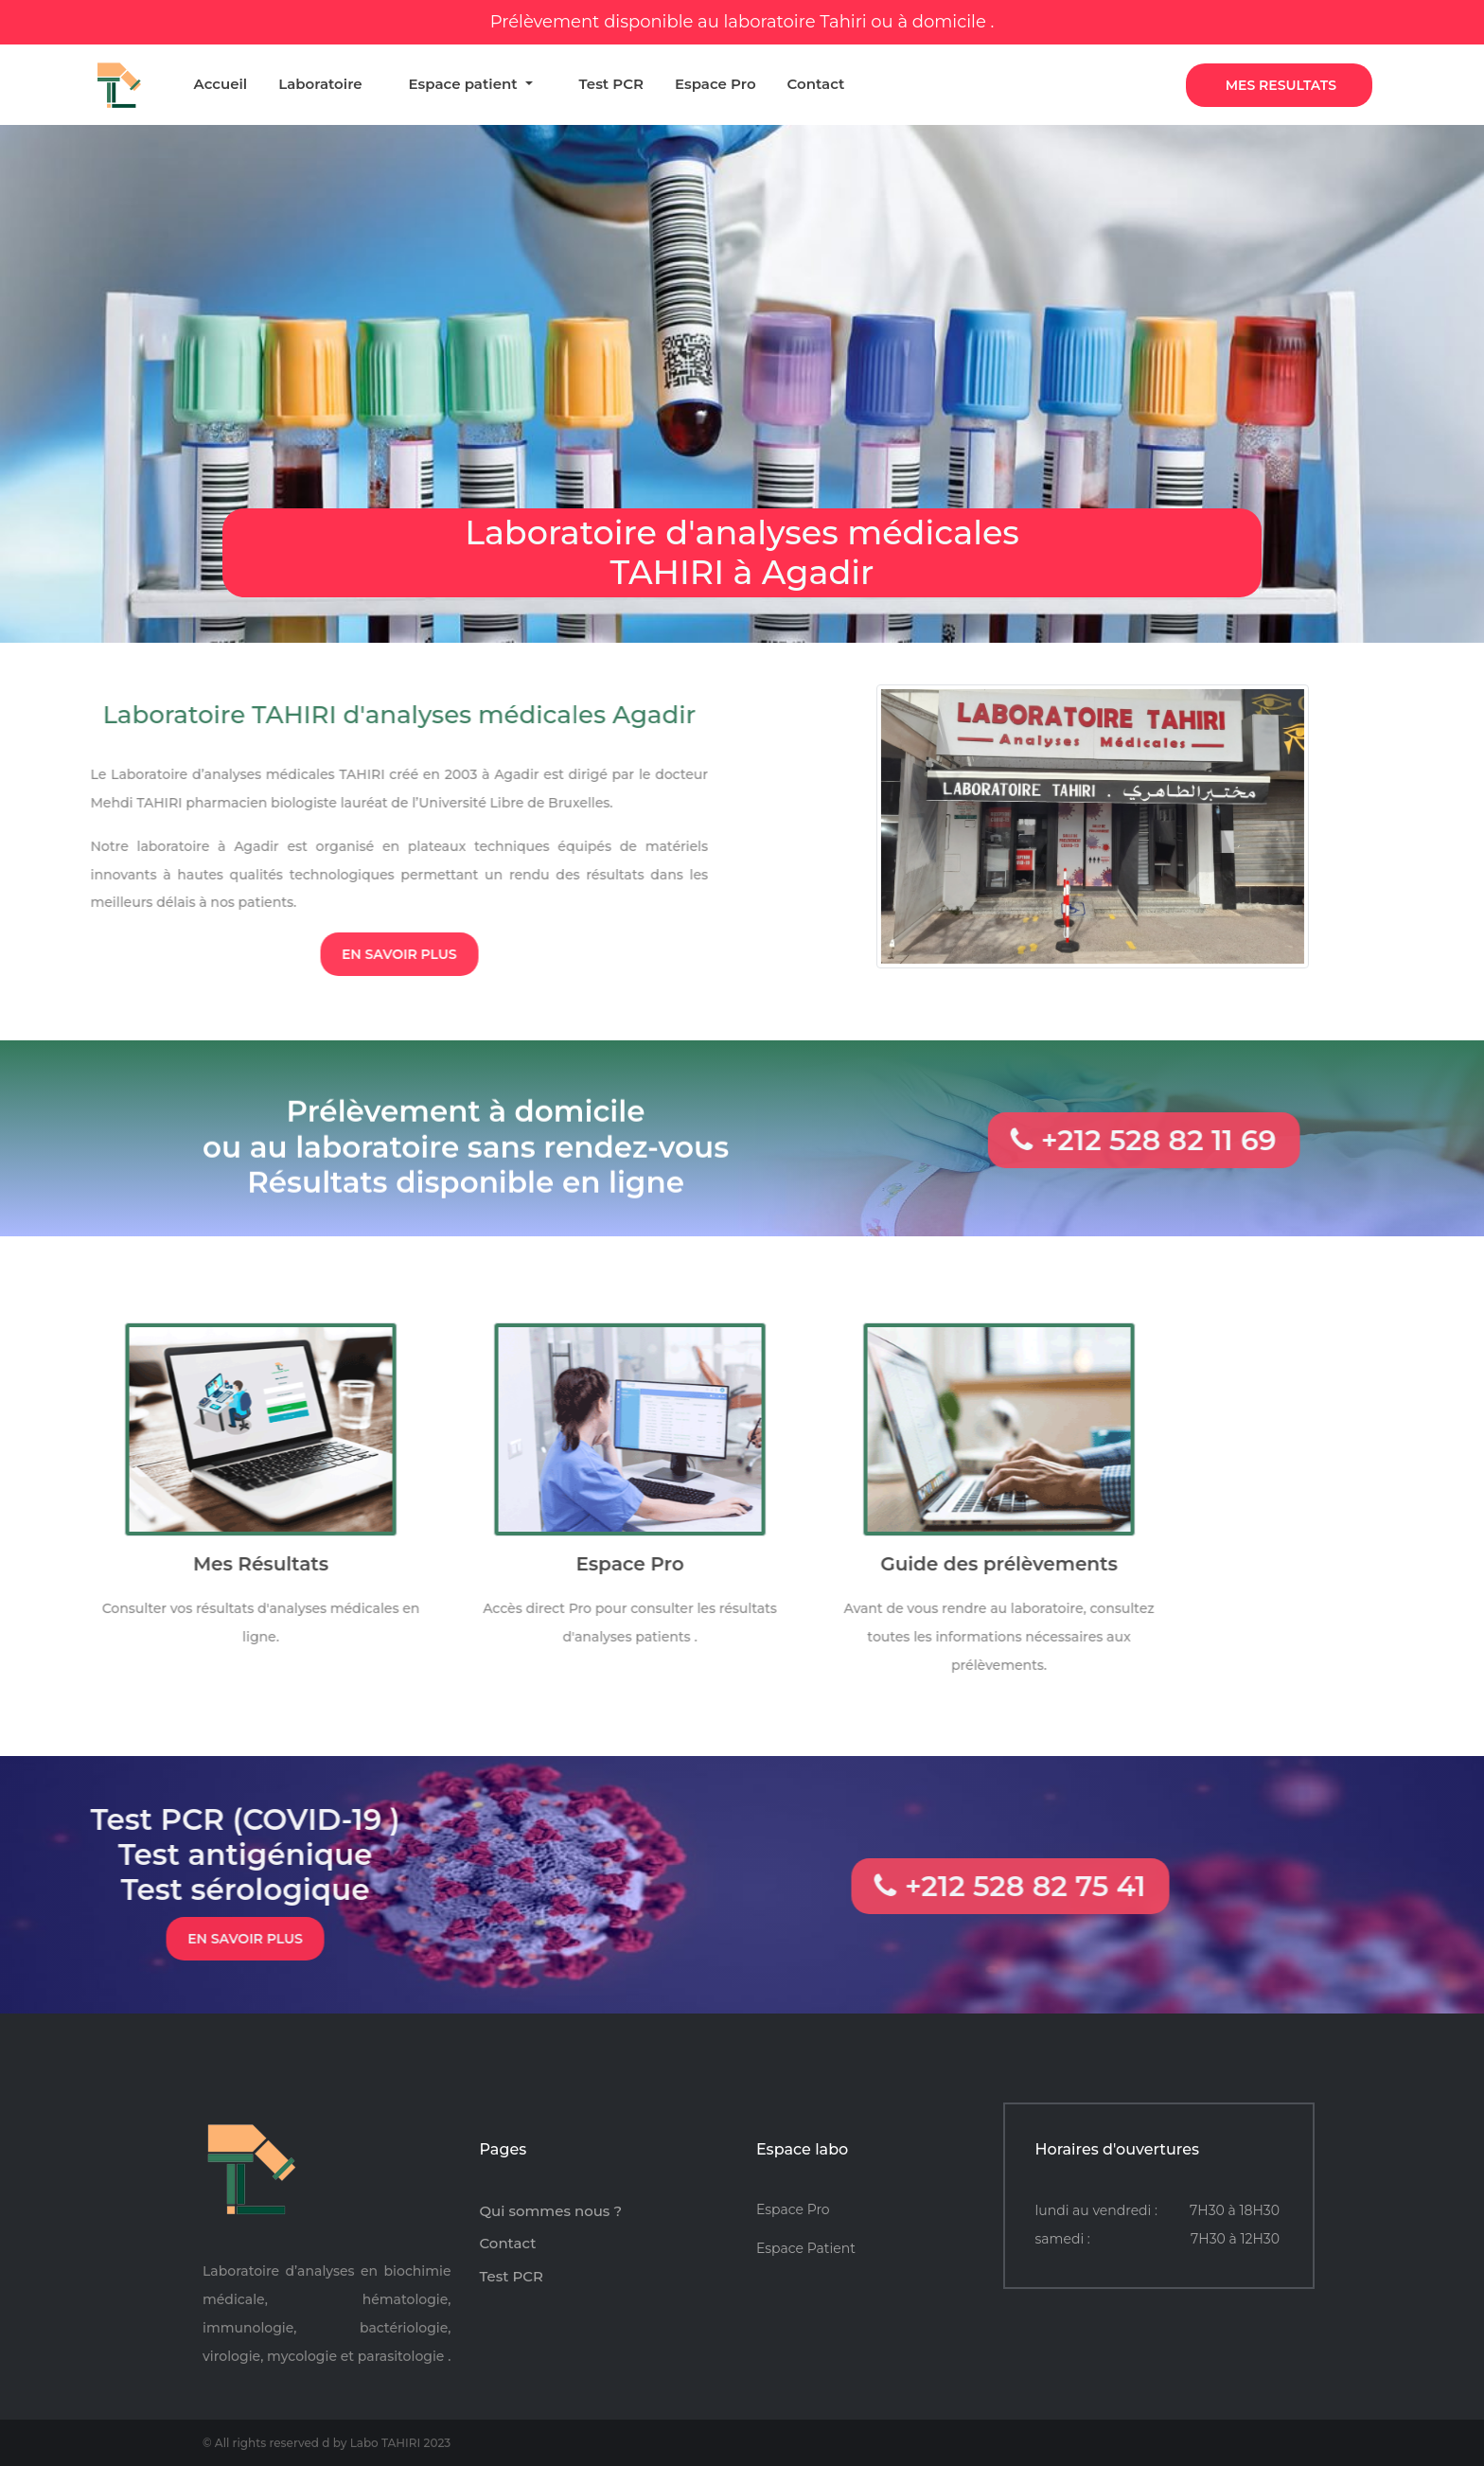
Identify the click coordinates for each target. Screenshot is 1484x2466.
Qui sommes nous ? (551, 2211)
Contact (816, 82)
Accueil (220, 82)
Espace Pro (715, 82)
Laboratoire (320, 82)
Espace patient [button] (465, 82)
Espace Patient (806, 2248)
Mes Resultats (1281, 85)
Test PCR (611, 82)
